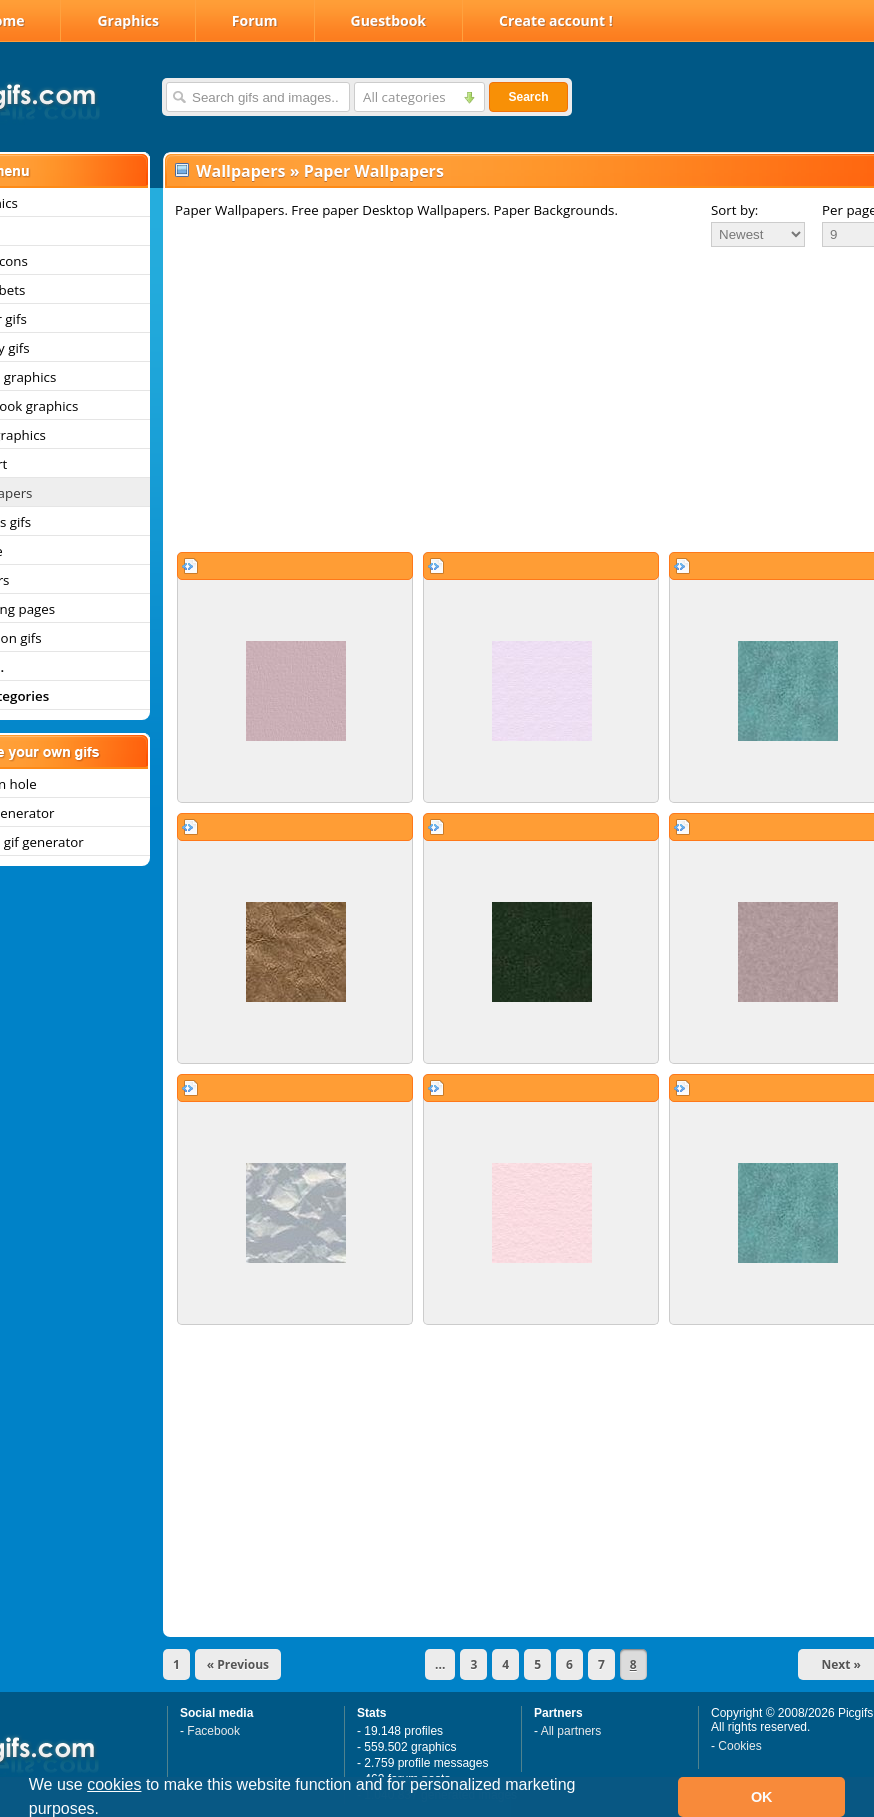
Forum (255, 20)
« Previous (238, 1664)
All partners (571, 1731)
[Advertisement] (498, 399)
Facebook (213, 1731)
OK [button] (762, 1797)
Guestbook (389, 20)
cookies (114, 1784)
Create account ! (556, 20)
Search (528, 97)
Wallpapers (240, 171)
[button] (107, 1811)
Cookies (739, 1746)
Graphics (127, 20)
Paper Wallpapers (374, 171)
